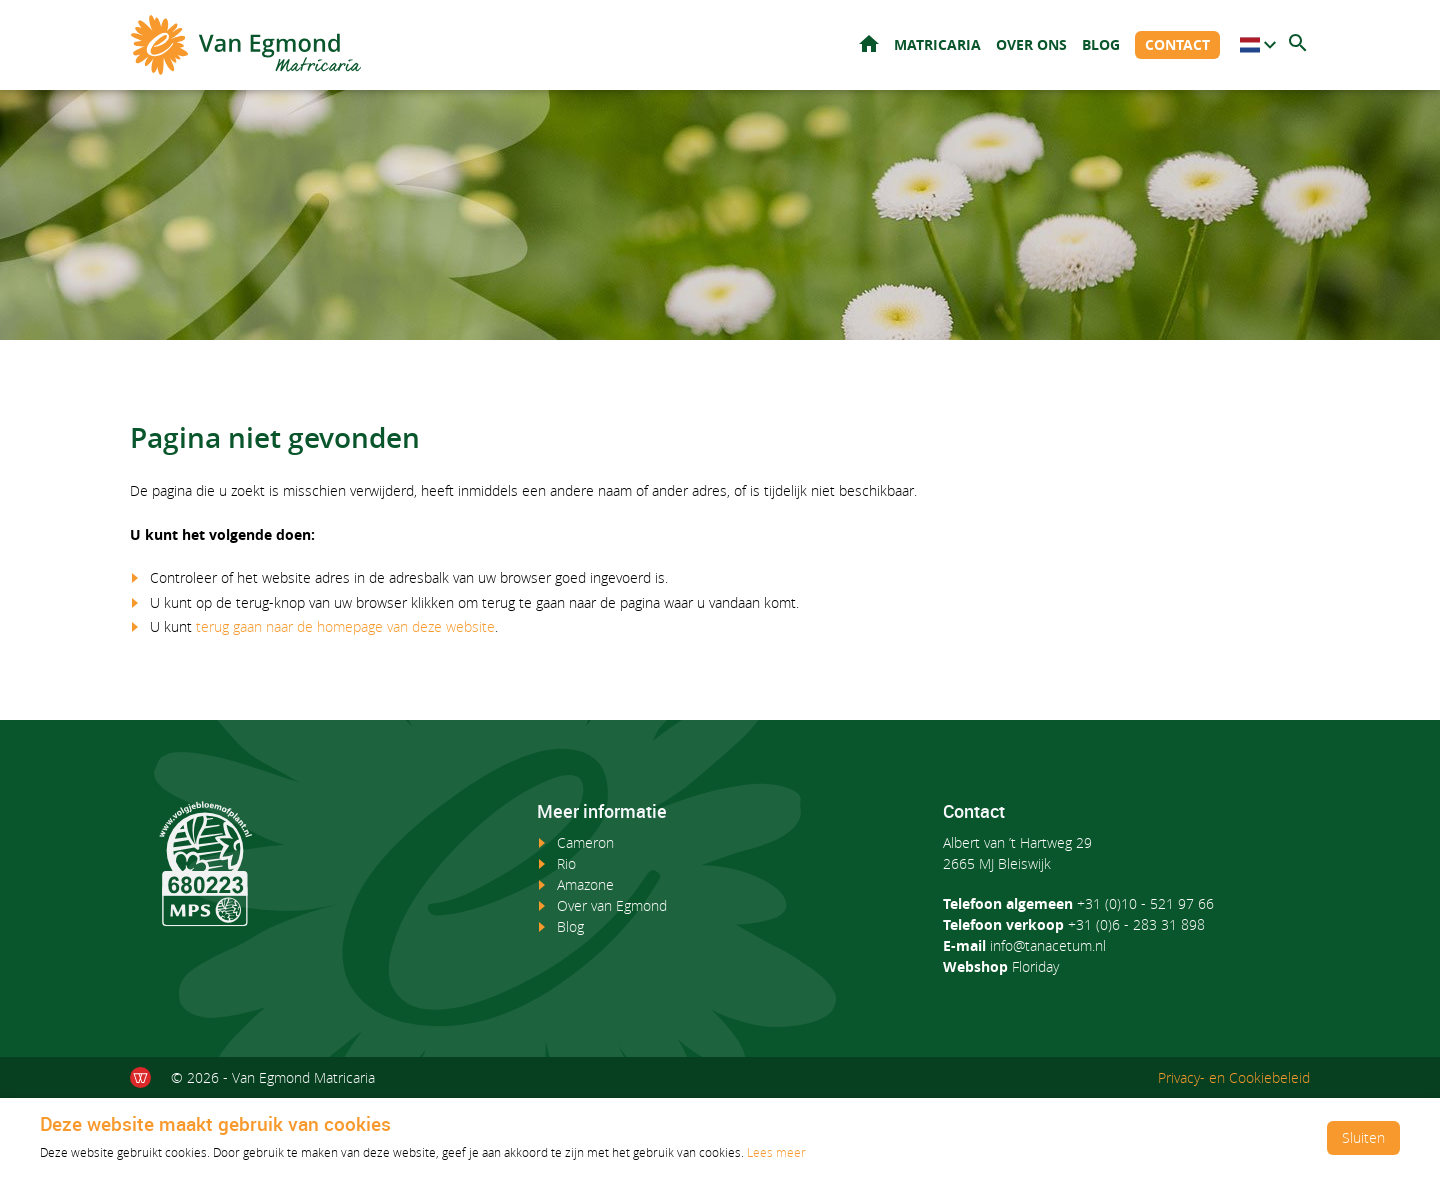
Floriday (1035, 966)
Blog (1101, 44)
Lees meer (776, 1152)
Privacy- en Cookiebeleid (1234, 1077)
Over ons (1031, 44)
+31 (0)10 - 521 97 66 (1145, 903)
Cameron (585, 842)
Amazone (585, 884)
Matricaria (937, 44)
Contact (1177, 44)
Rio (566, 863)
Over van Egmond (612, 905)
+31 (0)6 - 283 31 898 (1136, 924)
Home (869, 43)
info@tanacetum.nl (1048, 945)
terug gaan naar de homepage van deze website (345, 626)
